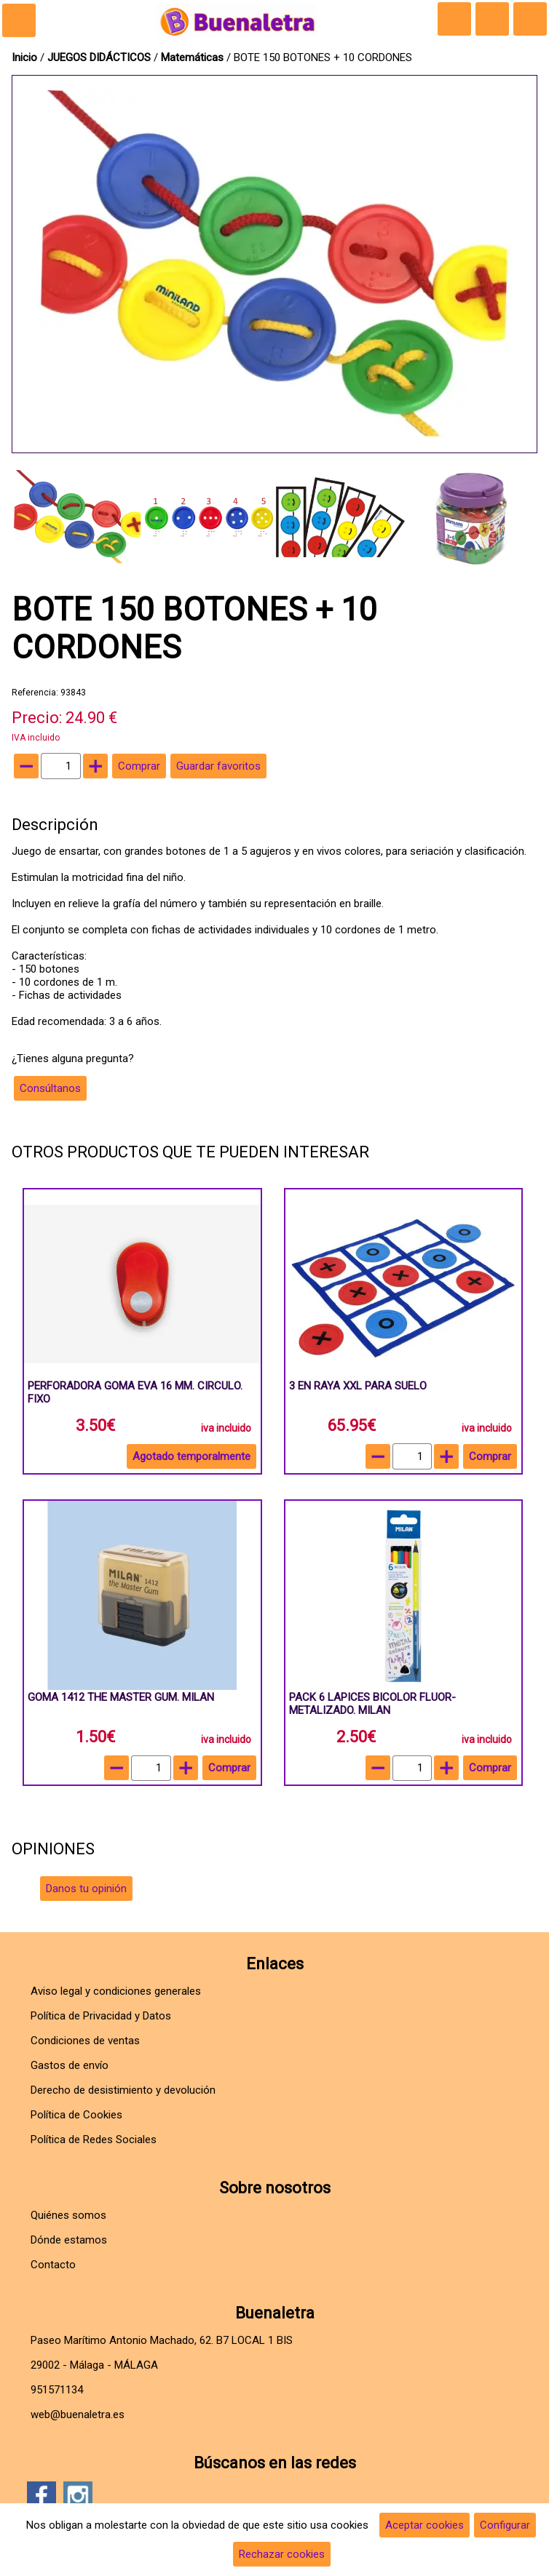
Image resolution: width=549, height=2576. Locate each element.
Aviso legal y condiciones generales (116, 1991)
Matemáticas (193, 57)
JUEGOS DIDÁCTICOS (100, 57)
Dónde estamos (69, 2239)
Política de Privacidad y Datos (101, 2015)
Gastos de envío (69, 2065)
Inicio (24, 57)
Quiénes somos (68, 2215)
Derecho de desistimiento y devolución (123, 2090)
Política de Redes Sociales (94, 2139)
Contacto (53, 2264)
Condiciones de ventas (85, 2040)
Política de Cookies (76, 2114)
